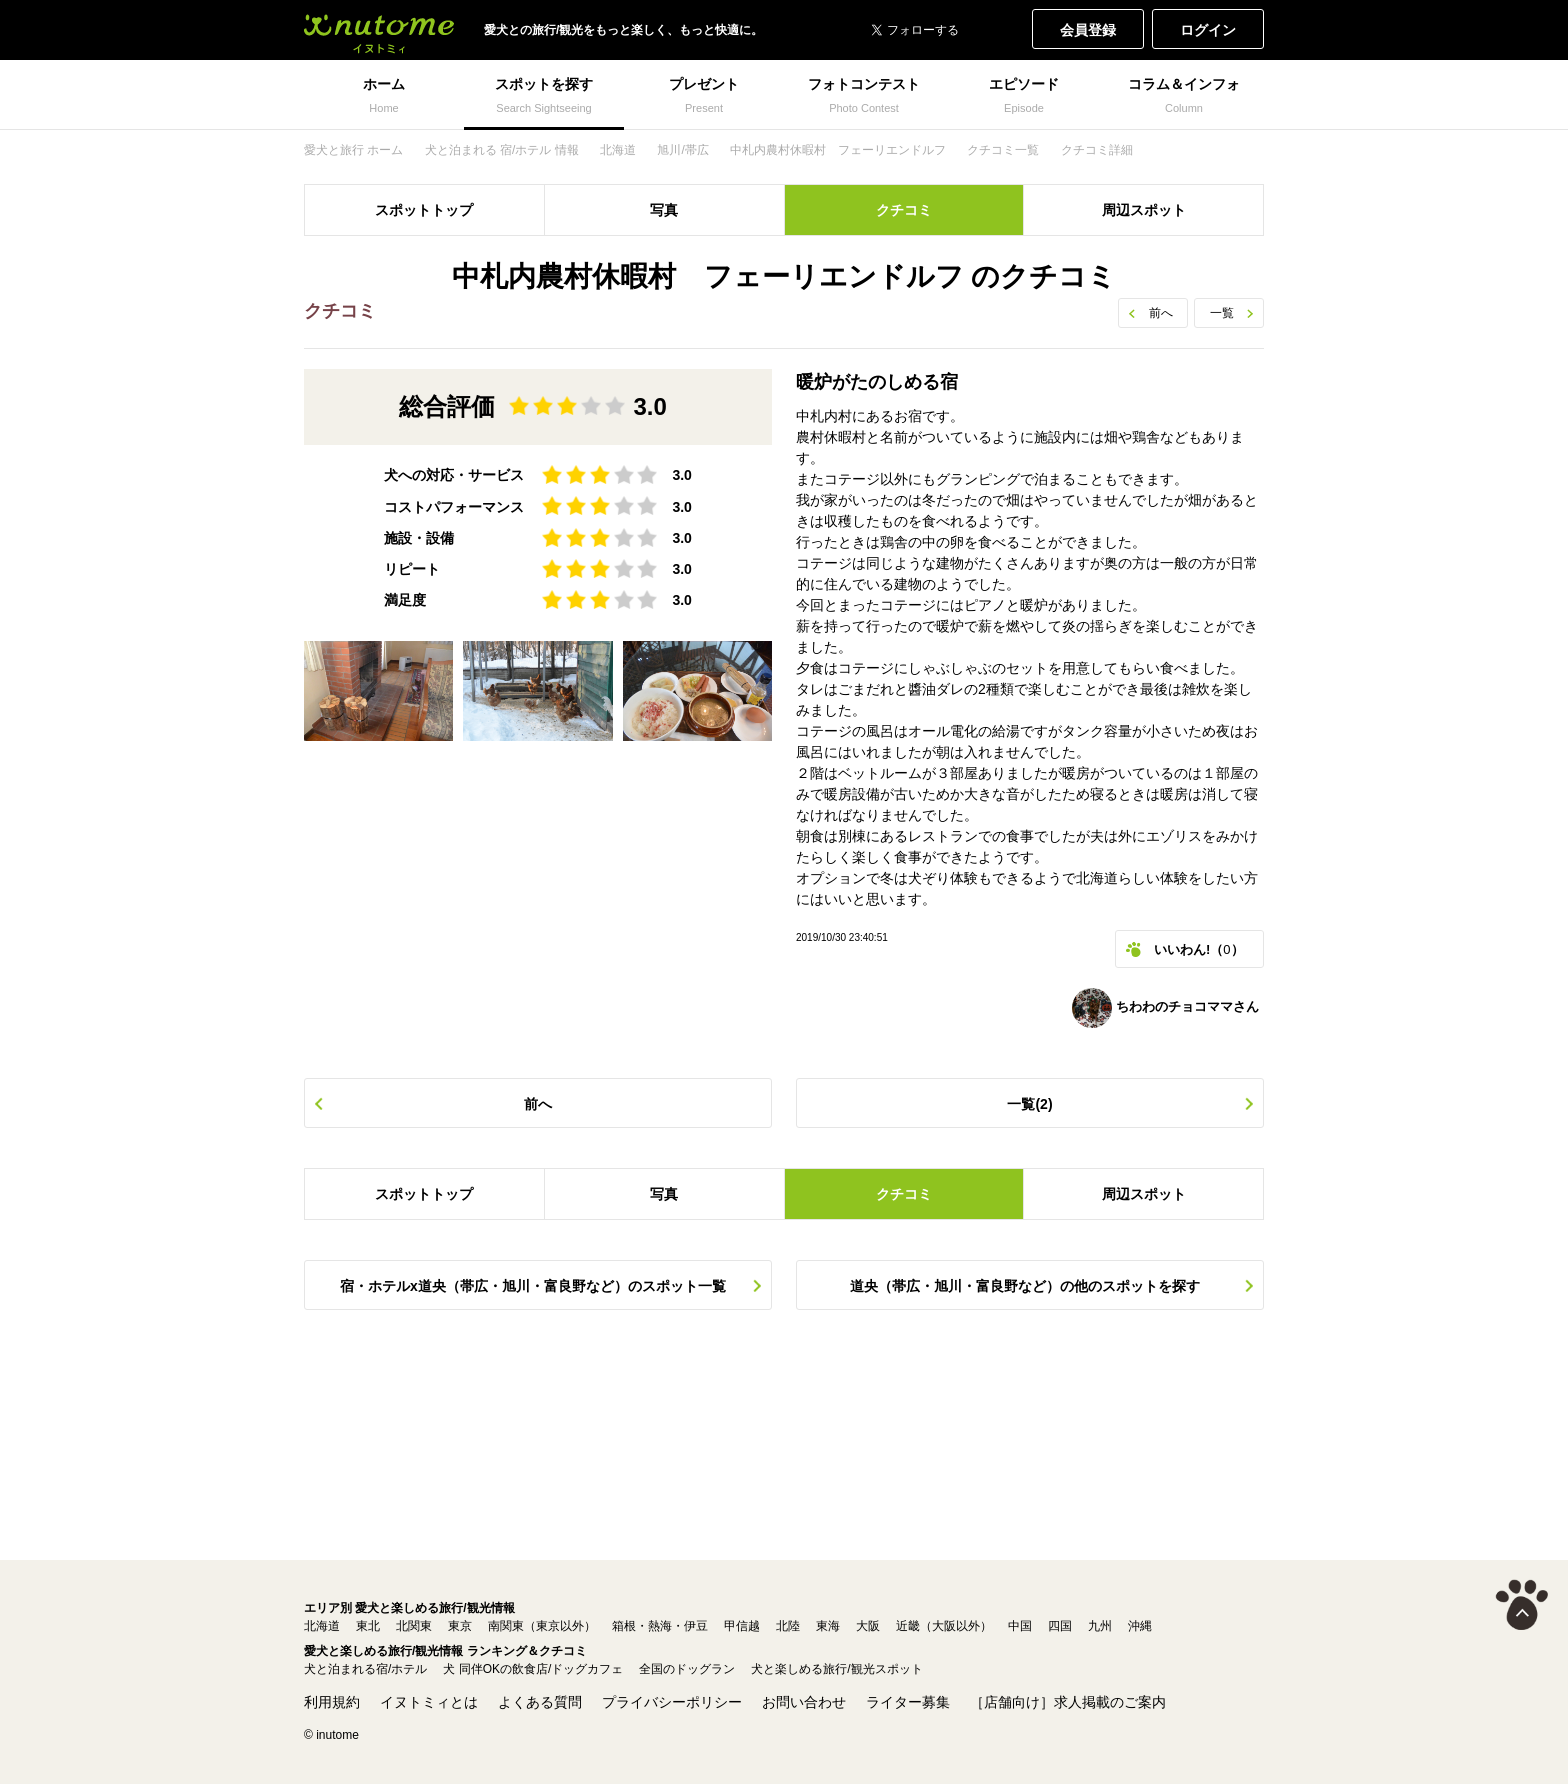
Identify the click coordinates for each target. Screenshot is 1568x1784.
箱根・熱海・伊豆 (660, 1626)
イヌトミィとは (429, 1702)
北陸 (788, 1626)
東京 (460, 1626)
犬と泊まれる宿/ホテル (365, 1669)
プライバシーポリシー (672, 1702)
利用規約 (332, 1702)
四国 (1060, 1626)
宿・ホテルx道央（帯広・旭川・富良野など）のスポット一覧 (533, 1286)
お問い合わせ (804, 1702)
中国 (1020, 1626)
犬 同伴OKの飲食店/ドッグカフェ (533, 1669)
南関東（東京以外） (542, 1626)
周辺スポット (1144, 210)
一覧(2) (1029, 1104)
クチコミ (904, 210)
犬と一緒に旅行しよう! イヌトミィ (379, 30)
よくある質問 (540, 1702)
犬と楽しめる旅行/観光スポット (836, 1669)
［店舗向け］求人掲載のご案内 (1068, 1702)
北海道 (322, 1626)
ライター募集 (908, 1702)
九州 (1100, 1626)
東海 (828, 1626)
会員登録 (1088, 30)
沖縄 (1140, 1626)
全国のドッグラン (687, 1669)
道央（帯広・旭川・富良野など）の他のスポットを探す (1025, 1286)
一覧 (1222, 313)
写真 (664, 210)
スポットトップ (424, 210)
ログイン (1208, 30)
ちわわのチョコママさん (1165, 1008)
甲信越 (742, 1626)
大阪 (868, 1626)
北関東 (414, 1626)
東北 (368, 1626)
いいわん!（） (1199, 949)
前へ (1161, 313)
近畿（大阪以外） (944, 1626)
